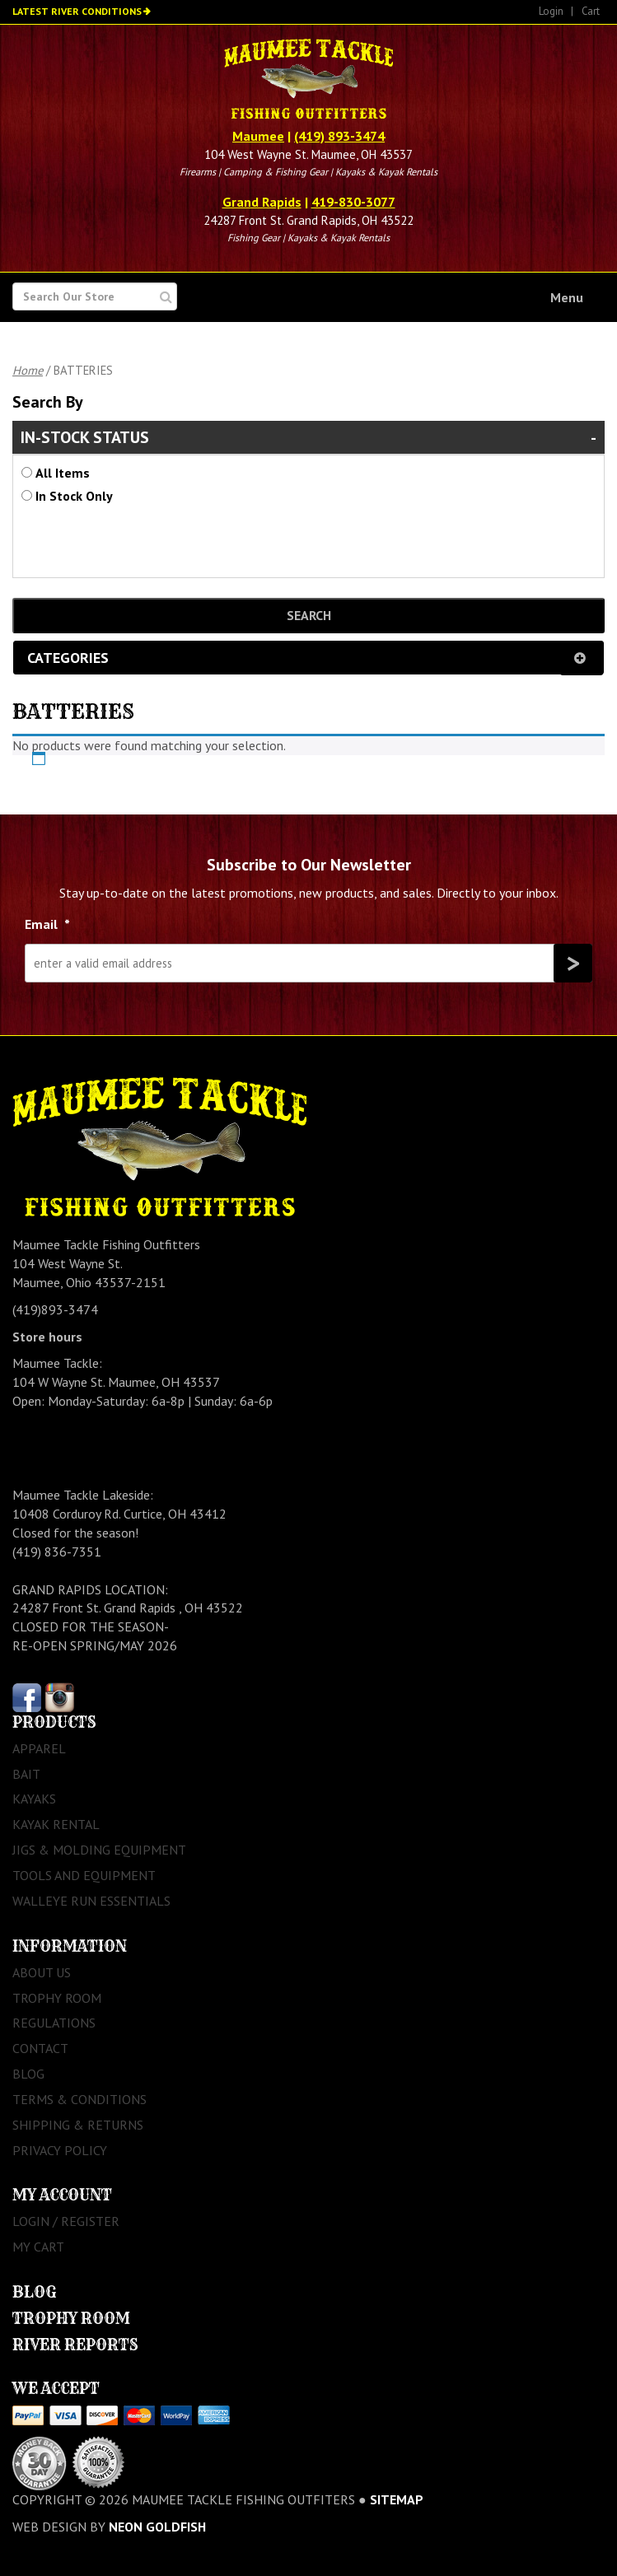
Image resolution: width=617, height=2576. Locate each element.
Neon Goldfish (157, 2526)
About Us (41, 1972)
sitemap (396, 2499)
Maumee (258, 136)
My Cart (38, 2246)
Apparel (39, 1748)
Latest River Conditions (77, 11)
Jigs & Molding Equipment (99, 1849)
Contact (40, 2048)
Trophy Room (56, 1998)
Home (27, 370)
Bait (26, 1774)
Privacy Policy (59, 2150)
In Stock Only (74, 496)
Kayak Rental (56, 1824)
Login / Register (65, 2221)
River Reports (75, 2345)
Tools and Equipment (84, 1875)
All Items (62, 472)
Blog (28, 2073)
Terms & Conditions (79, 2099)
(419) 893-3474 (339, 136)
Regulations (54, 2022)
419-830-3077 (353, 202)
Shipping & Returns (77, 2124)
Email (47, 924)
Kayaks (34, 1798)
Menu (566, 297)
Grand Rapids (261, 202)
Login (551, 11)
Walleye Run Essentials (91, 1900)
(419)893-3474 (55, 1309)
